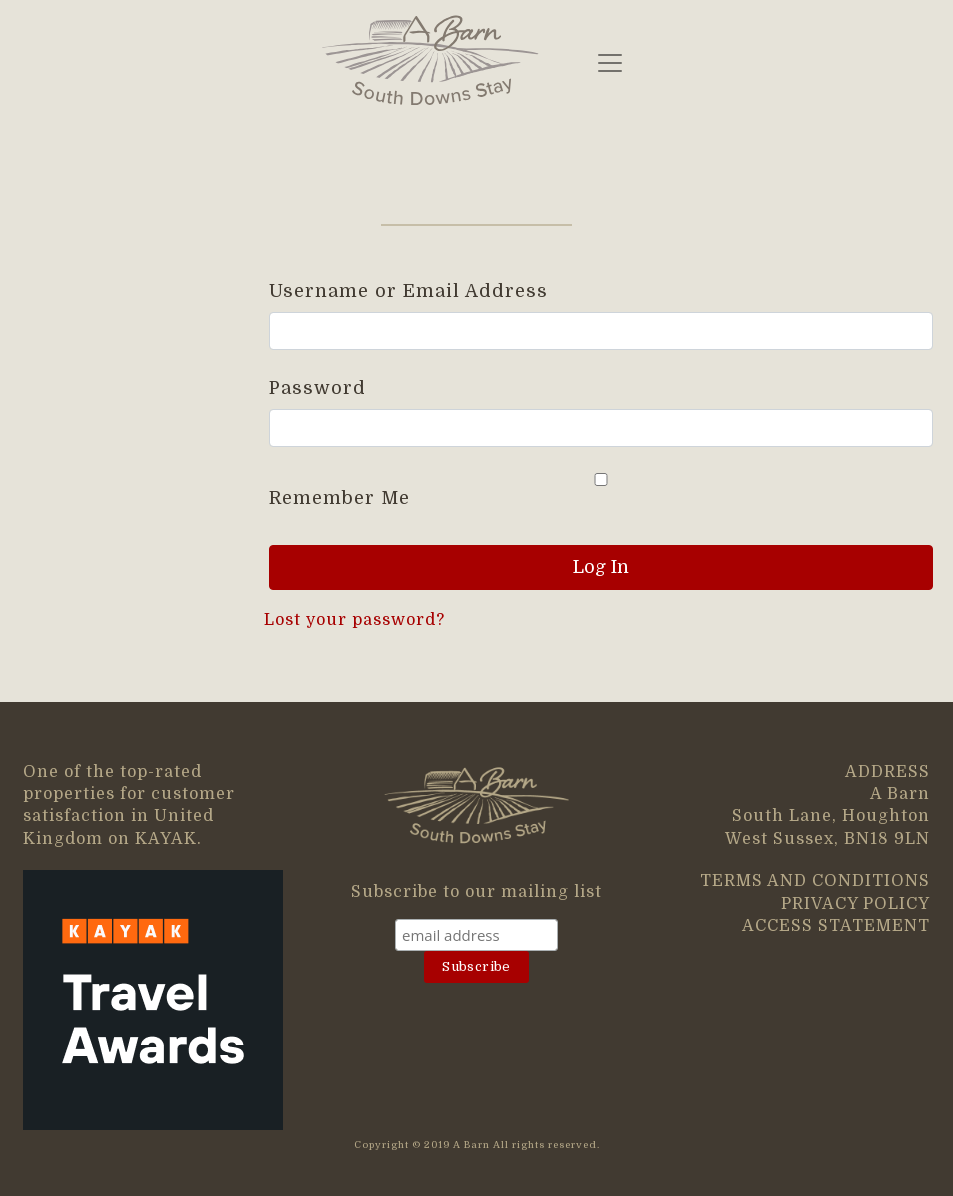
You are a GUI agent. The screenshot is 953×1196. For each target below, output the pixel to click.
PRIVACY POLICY (855, 904)
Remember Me (601, 490)
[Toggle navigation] (610, 63)
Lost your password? (354, 620)
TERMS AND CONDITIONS (815, 881)
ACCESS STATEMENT (836, 926)
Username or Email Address (408, 291)
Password (317, 388)
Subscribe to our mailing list (476, 892)
